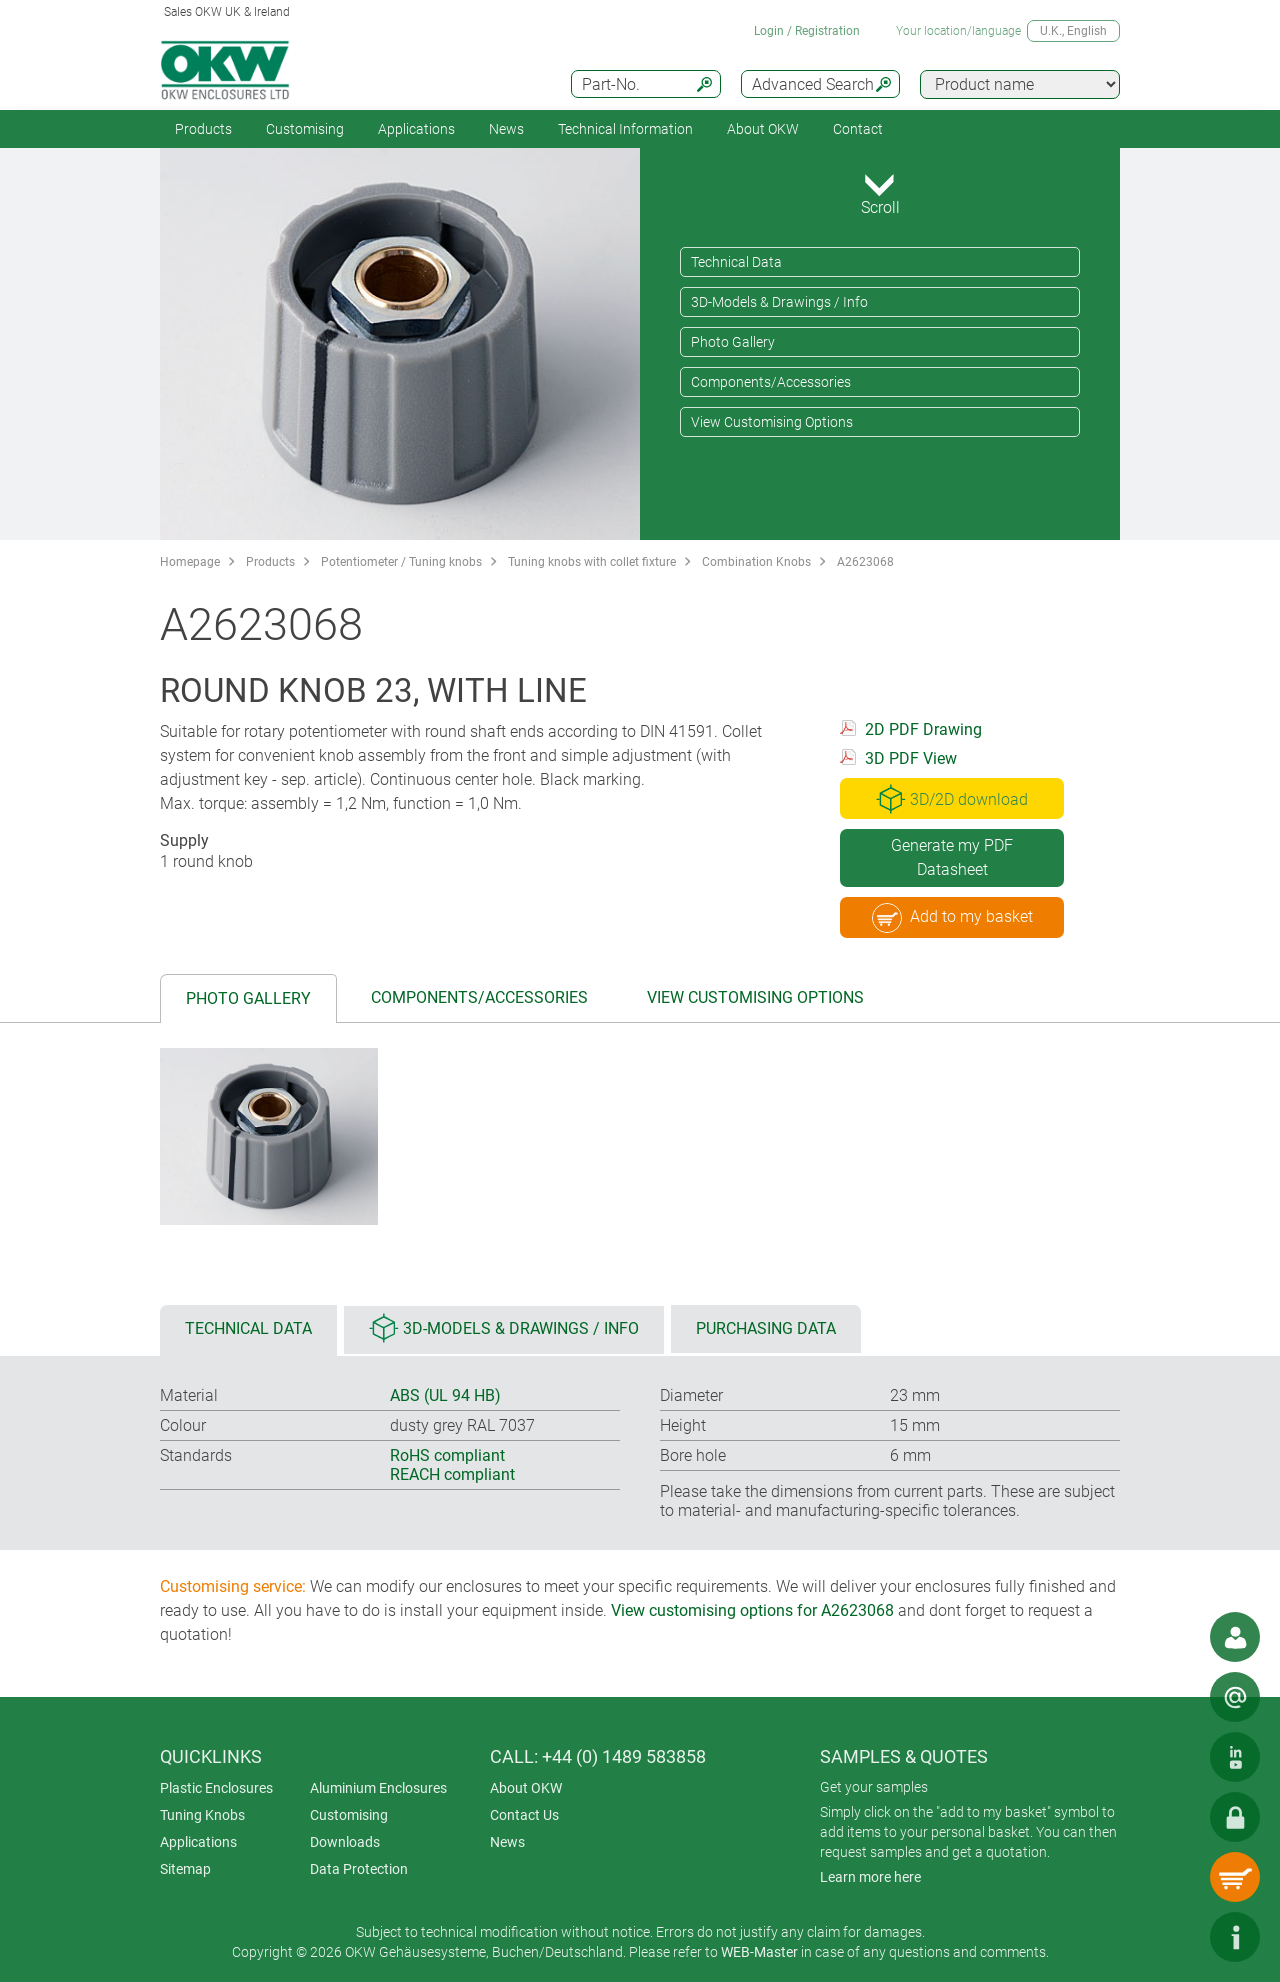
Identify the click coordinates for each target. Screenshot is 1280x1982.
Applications (416, 129)
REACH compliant (452, 1474)
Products (203, 129)
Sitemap (185, 1869)
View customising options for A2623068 (752, 1610)
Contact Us (524, 1815)
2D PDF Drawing (923, 729)
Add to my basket (952, 918)
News (506, 129)
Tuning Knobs (202, 1815)
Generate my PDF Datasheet (952, 857)
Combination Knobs (756, 562)
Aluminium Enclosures (378, 1788)
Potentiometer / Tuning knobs (401, 562)
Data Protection (359, 1869)
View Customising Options (772, 422)
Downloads (345, 1842)
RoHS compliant (447, 1455)
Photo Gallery (733, 342)
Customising (305, 129)
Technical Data (736, 262)
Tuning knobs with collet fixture (592, 562)
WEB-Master (759, 1952)
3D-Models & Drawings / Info (779, 302)
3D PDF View (911, 758)
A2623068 (865, 562)
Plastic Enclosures (216, 1788)
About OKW (526, 1788)
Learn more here (870, 1877)
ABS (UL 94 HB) (445, 1395)
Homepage (190, 562)
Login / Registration (807, 31)
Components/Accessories (771, 382)
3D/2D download (952, 799)
